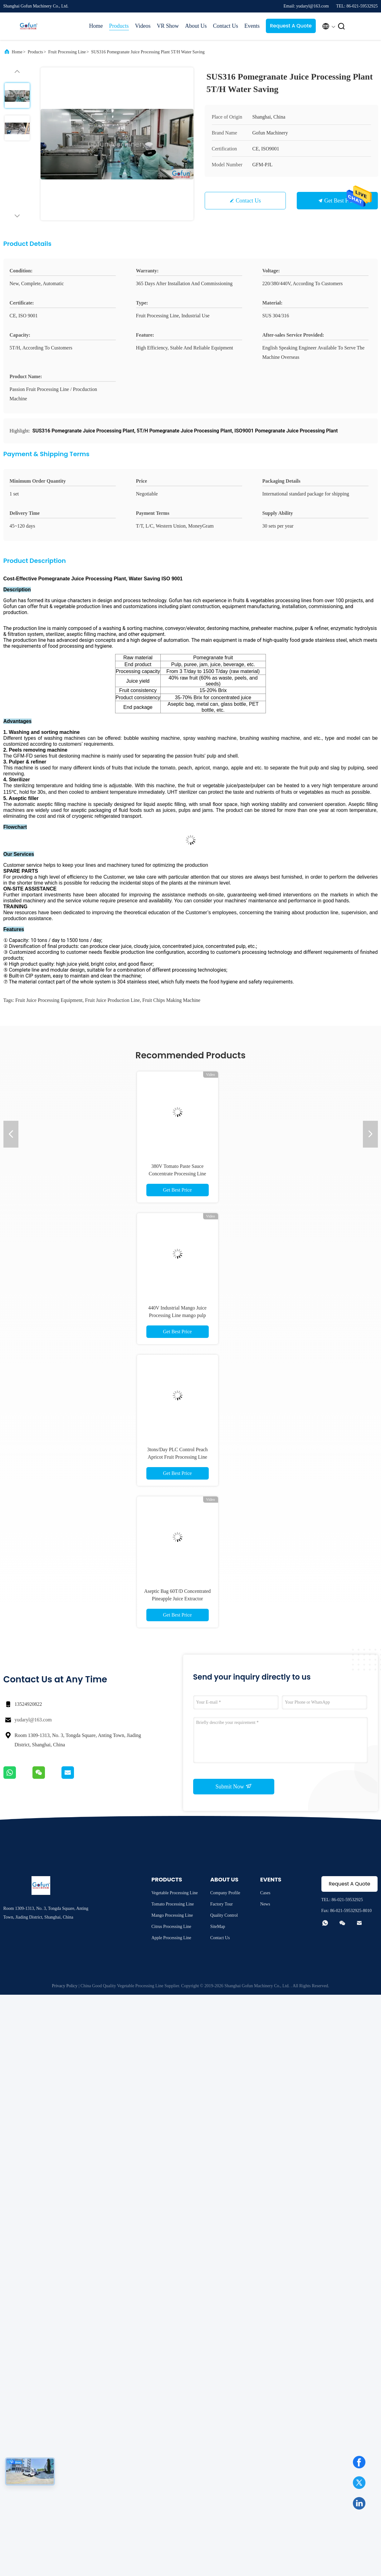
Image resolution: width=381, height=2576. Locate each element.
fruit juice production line (112, 1000)
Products (119, 26)
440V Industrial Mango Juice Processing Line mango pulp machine (177, 1315)
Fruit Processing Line (67, 52)
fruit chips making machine (171, 1000)
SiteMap (217, 1926)
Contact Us (225, 26)
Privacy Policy (64, 1985)
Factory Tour (221, 1904)
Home (96, 26)
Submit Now (233, 1786)
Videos (143, 26)
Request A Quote (291, 25)
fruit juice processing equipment (49, 1000)
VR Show (168, 26)
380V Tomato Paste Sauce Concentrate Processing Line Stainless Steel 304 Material (177, 1174)
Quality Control (224, 1915)
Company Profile (225, 1893)
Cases (265, 1893)
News (265, 1904)
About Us (196, 26)
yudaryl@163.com (33, 1719)
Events (252, 26)
